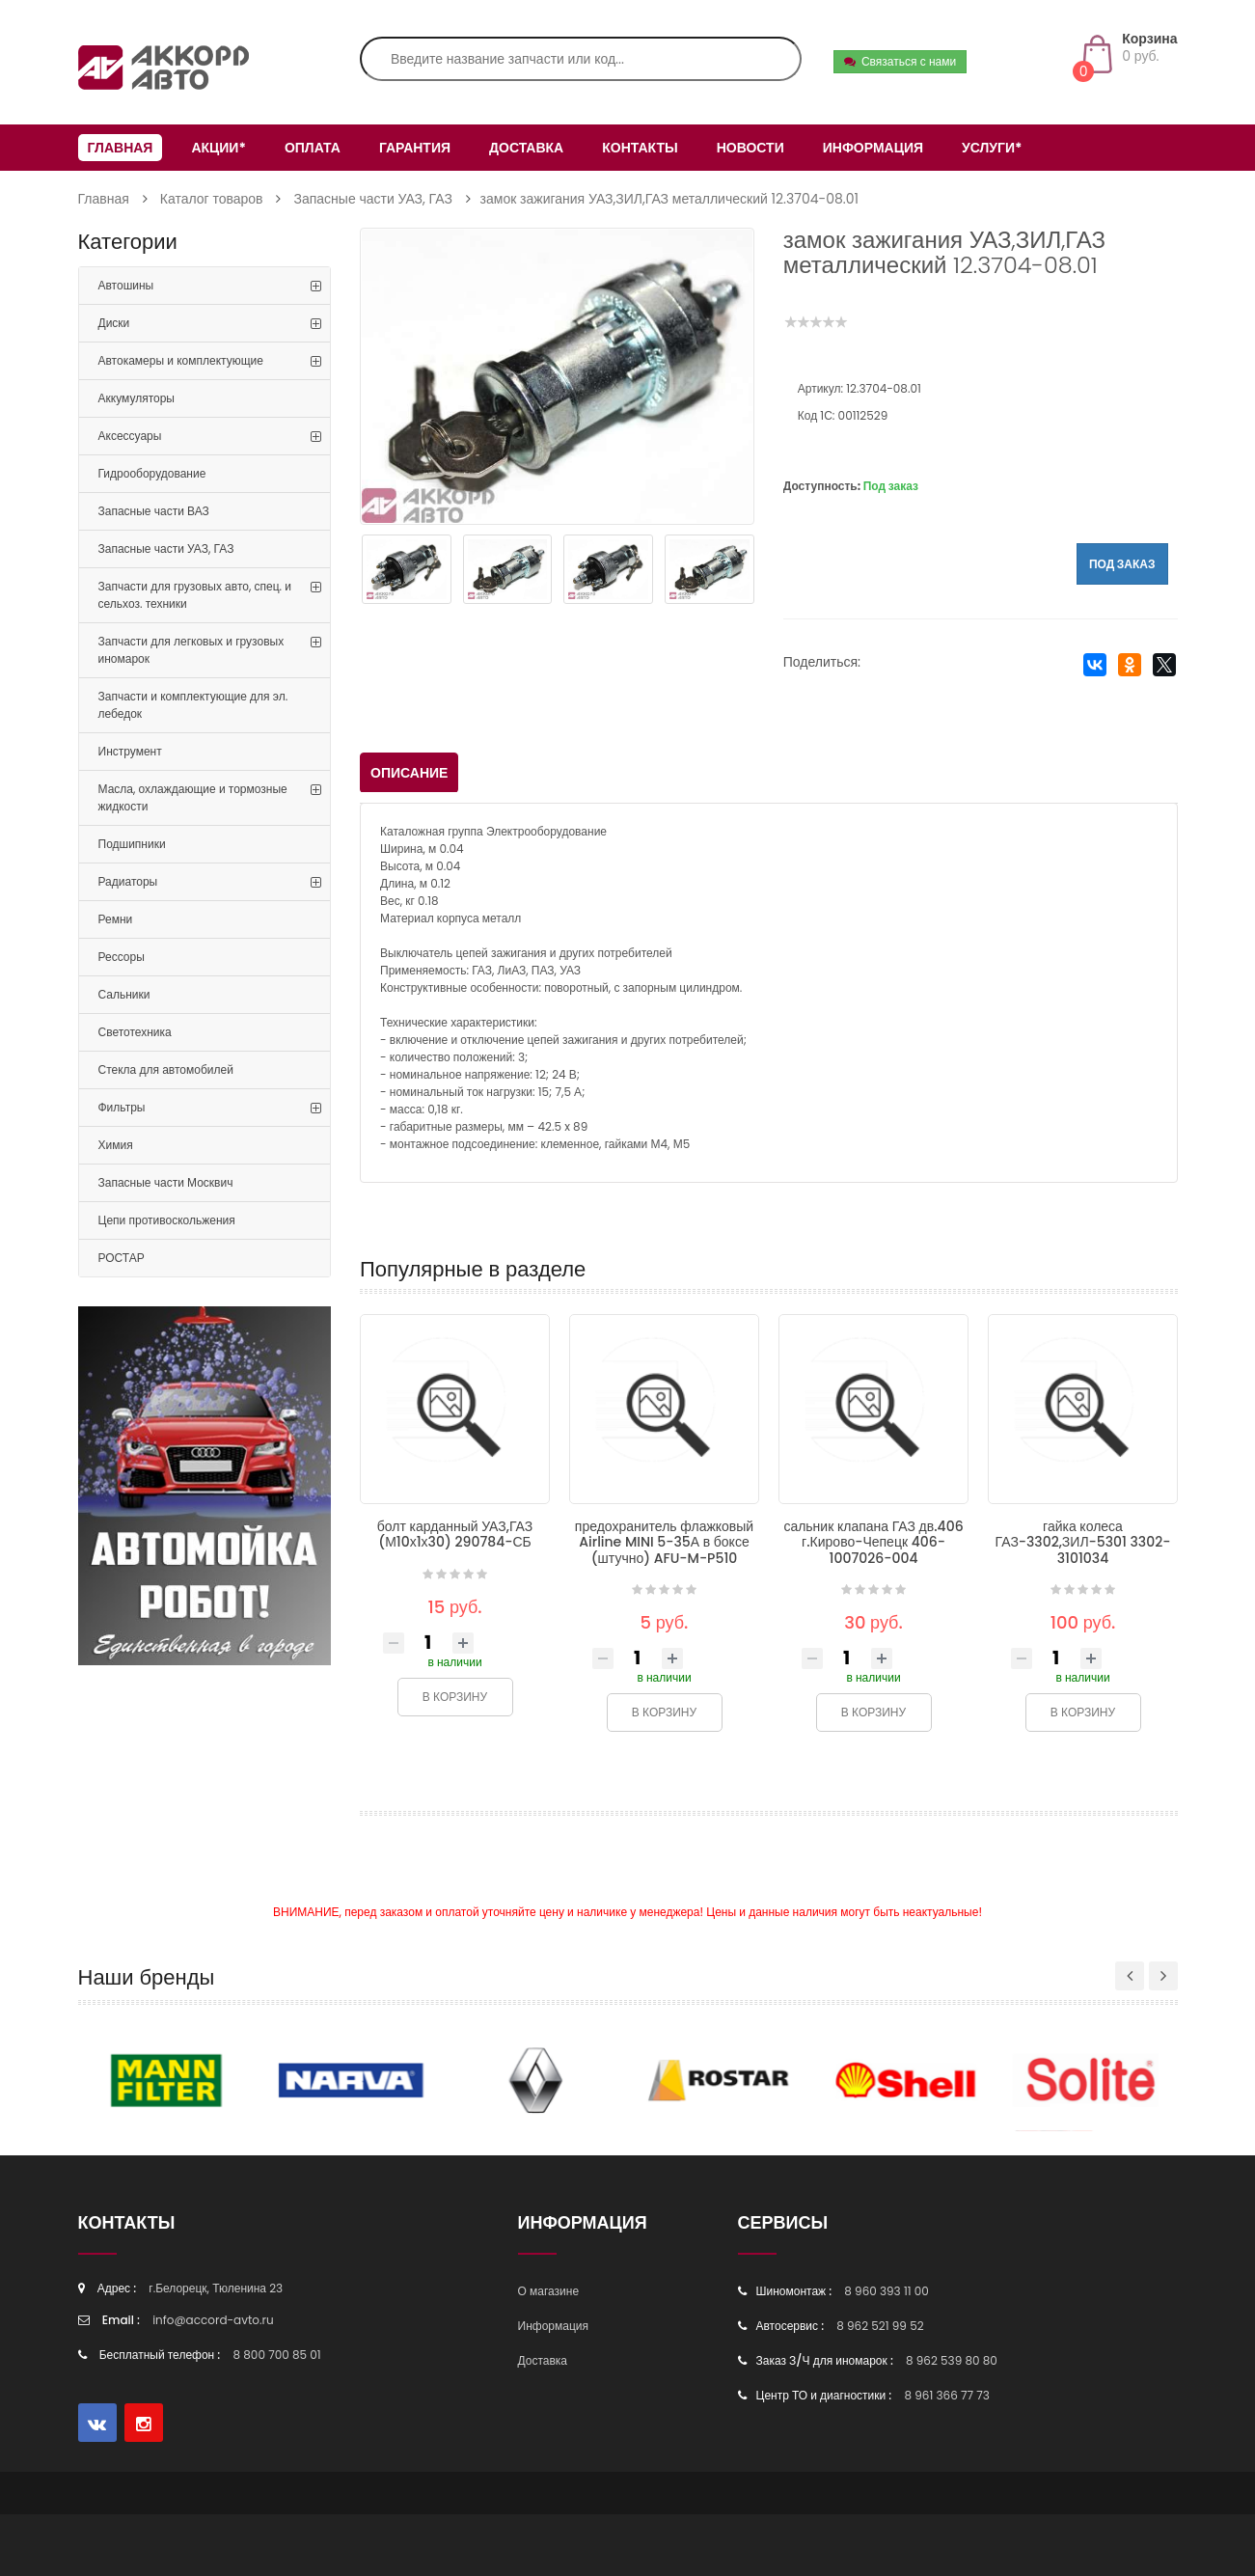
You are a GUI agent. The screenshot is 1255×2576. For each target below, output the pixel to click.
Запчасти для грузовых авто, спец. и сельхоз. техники (195, 595)
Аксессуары (130, 435)
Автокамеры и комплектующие (180, 360)
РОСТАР (121, 1257)
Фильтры (122, 1107)
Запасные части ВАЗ (153, 511)
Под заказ (1122, 564)
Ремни (115, 919)
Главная (120, 147)
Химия (115, 1145)
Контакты (639, 147)
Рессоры (121, 956)
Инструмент (130, 751)
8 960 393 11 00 (886, 2291)
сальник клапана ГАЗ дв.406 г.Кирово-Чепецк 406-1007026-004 (873, 1542)
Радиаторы (128, 881)
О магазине (549, 2291)
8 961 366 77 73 (946, 2395)
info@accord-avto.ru (213, 2320)
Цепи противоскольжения (166, 1220)
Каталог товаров (211, 198)
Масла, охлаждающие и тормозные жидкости (192, 797)
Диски (114, 323)
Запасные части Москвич (165, 1182)
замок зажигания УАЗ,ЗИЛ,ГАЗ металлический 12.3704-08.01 (669, 198)
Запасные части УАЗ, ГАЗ (372, 198)
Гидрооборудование (152, 473)
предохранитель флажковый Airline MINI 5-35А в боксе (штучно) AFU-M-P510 (664, 1542)
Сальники (124, 994)
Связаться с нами (900, 61)
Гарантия (414, 147)
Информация (873, 147)
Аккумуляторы (136, 398)
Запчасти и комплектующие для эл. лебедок (193, 705)
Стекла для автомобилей (165, 1069)
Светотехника (135, 1032)
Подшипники (132, 844)
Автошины (126, 285)
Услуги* (992, 147)
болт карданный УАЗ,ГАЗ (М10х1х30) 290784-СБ (454, 1534)
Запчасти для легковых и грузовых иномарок (191, 650)
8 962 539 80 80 (951, 2360)
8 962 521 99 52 (879, 2325)
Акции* (218, 147)
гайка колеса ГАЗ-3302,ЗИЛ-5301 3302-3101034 (1083, 1542)
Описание (409, 772)
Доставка (526, 147)
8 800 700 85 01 (277, 2354)
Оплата (313, 147)
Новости (750, 147)
